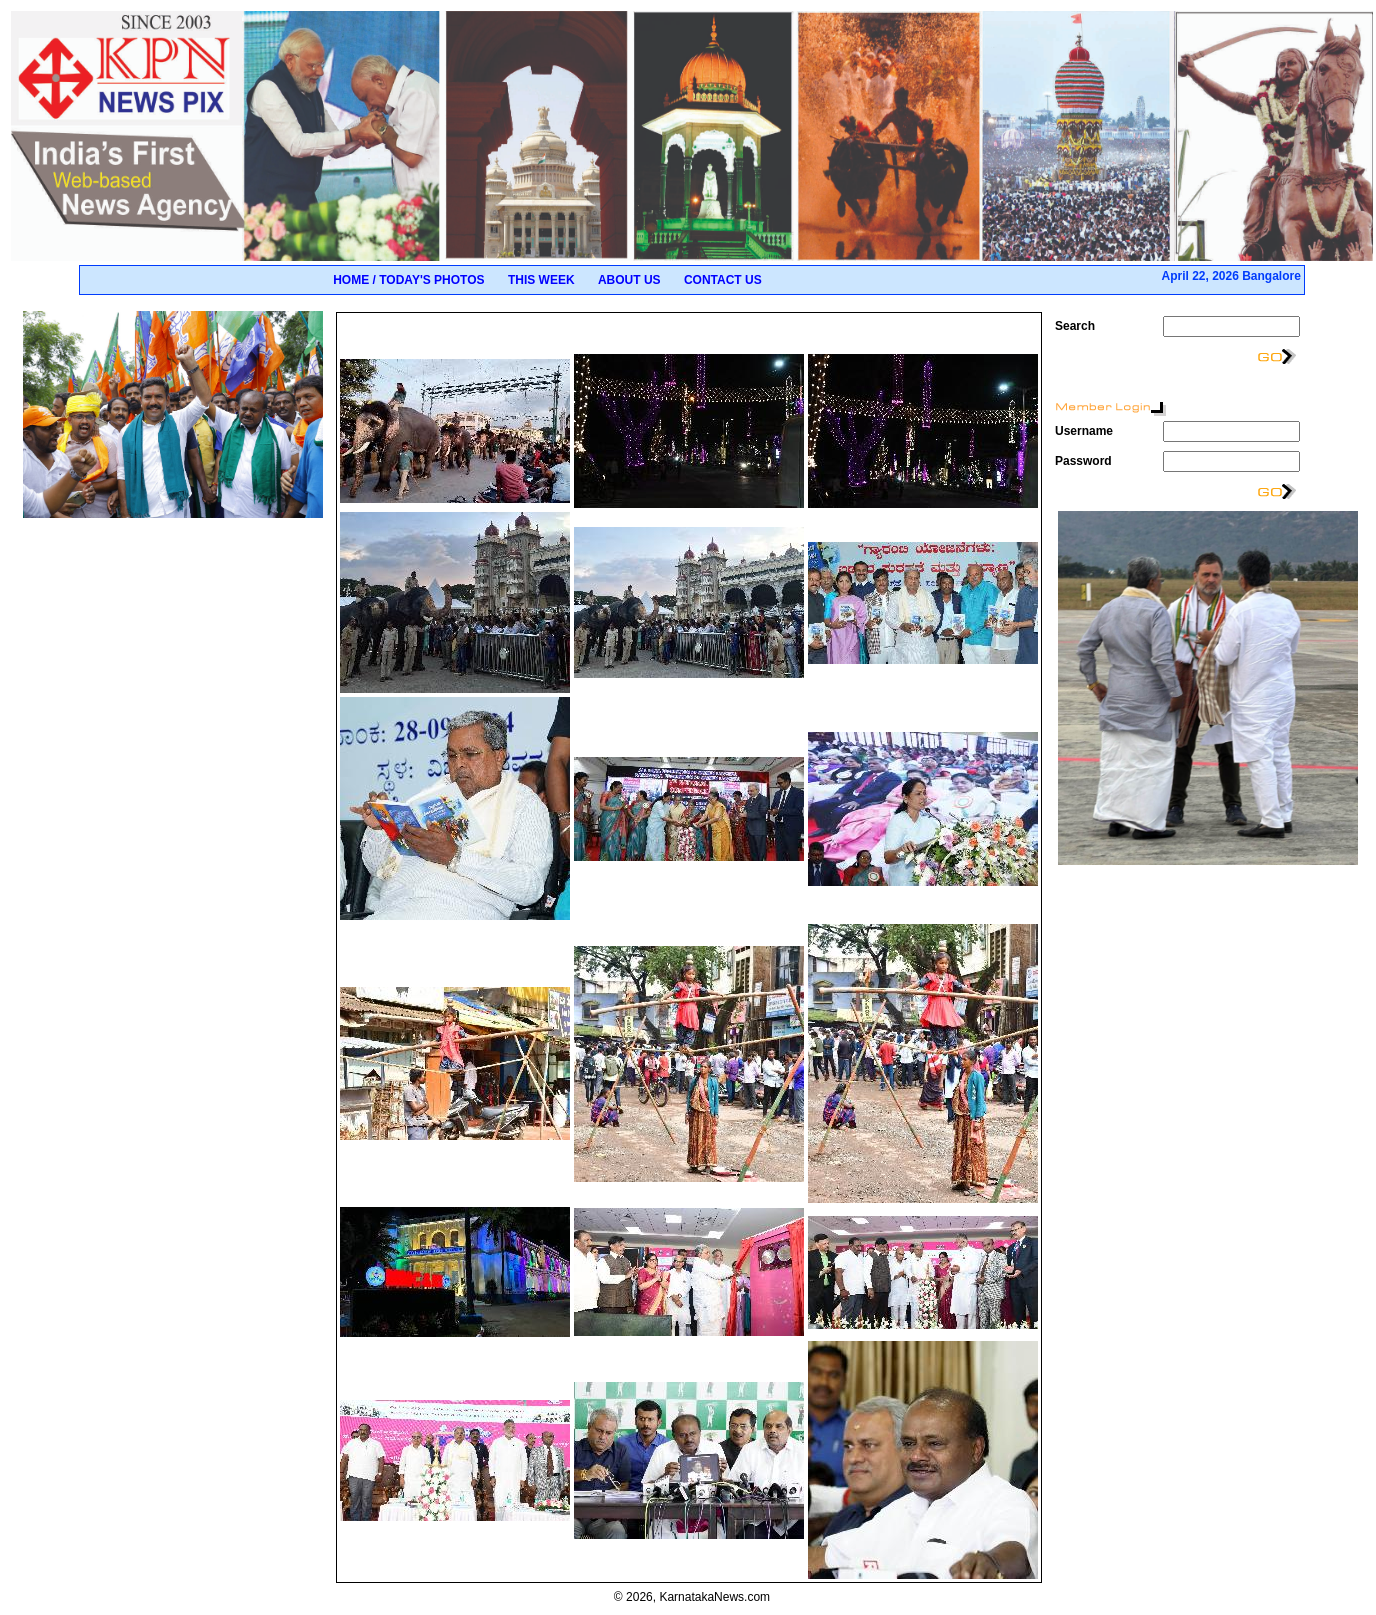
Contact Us (723, 280)
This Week (541, 280)
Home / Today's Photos (408, 280)
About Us (629, 280)
